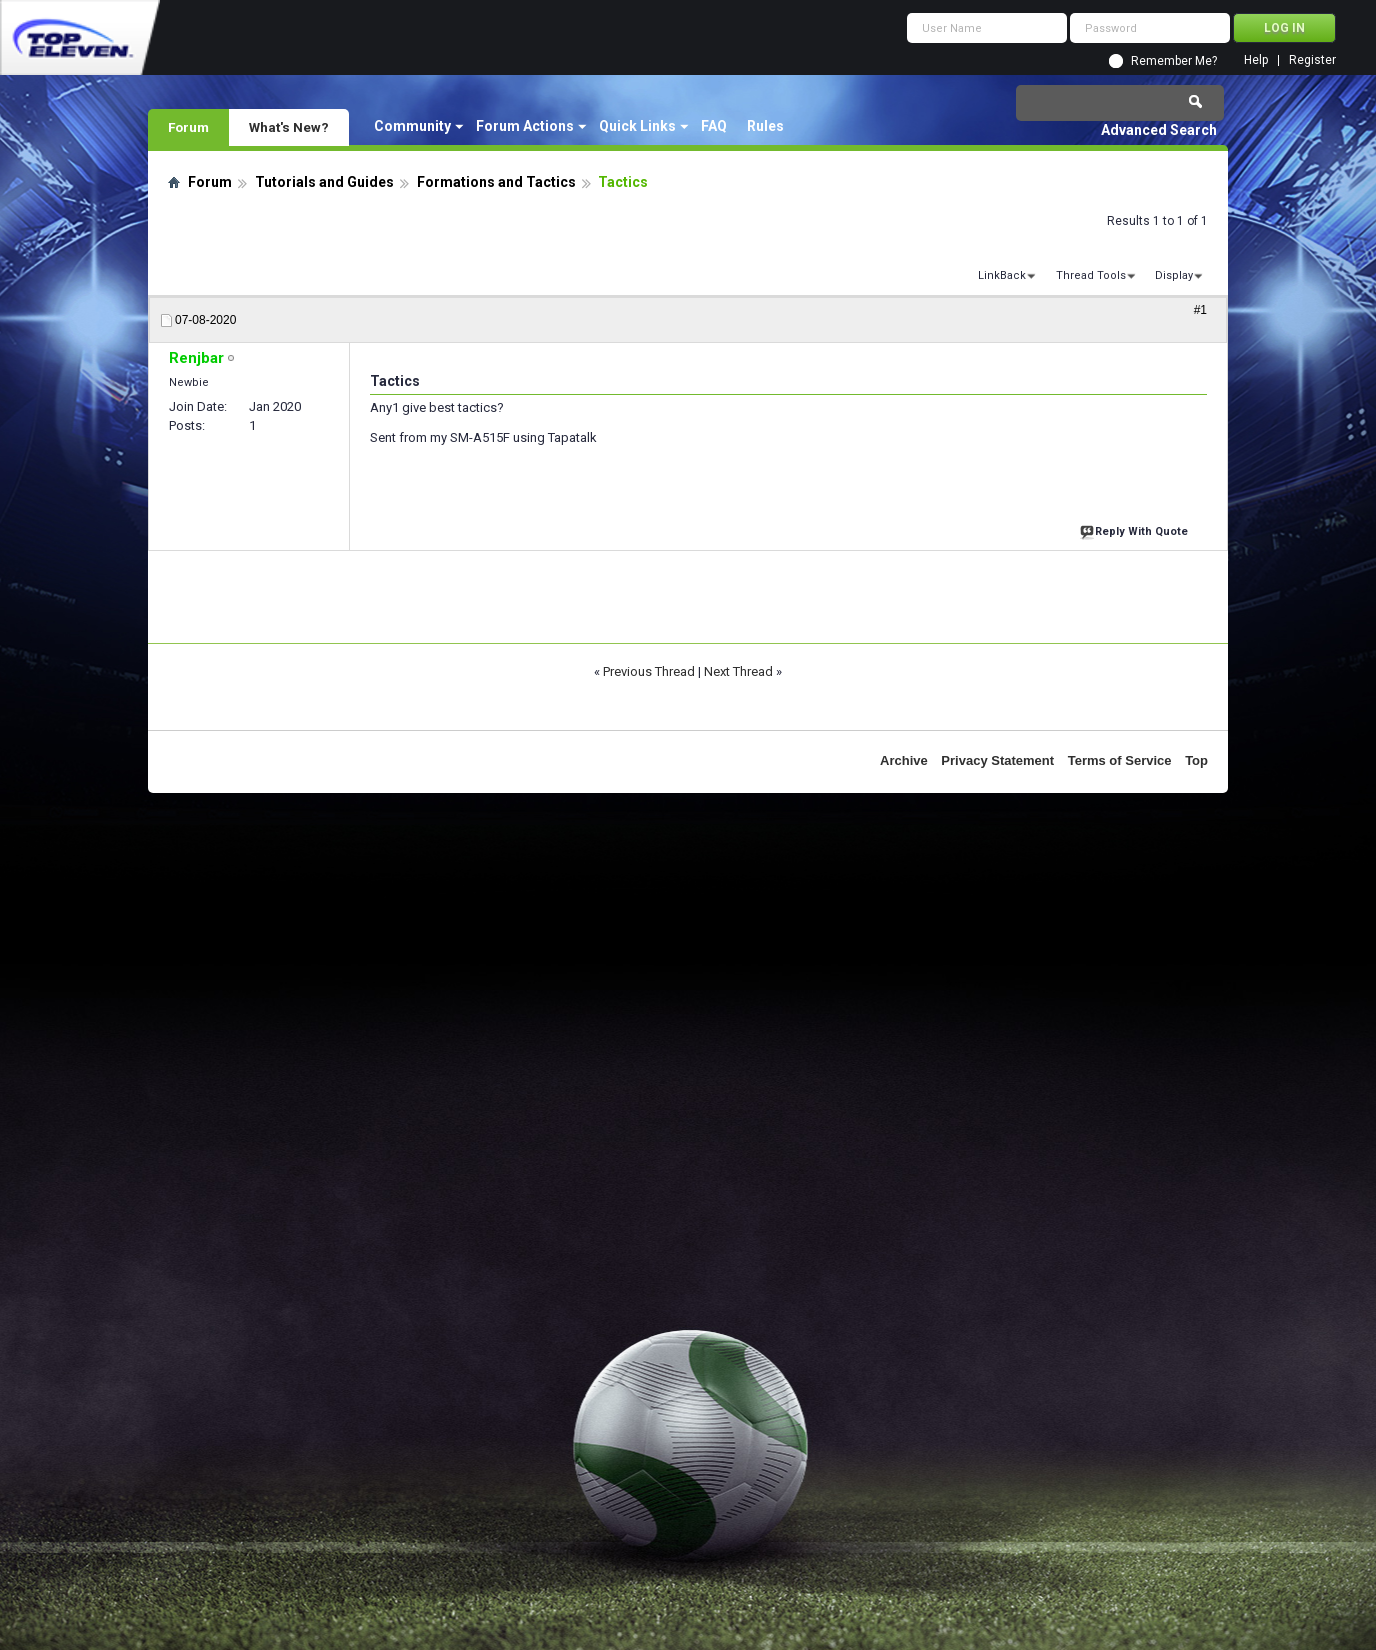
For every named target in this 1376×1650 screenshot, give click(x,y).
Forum (188, 127)
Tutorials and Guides (324, 182)
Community (412, 126)
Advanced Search (1159, 130)
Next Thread (738, 671)
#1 (1200, 310)
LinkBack (1002, 275)
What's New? (289, 127)
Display (1174, 275)
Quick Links (637, 126)
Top (1196, 760)
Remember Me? (1174, 61)
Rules (765, 126)
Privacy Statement (997, 760)
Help (1256, 60)
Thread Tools (1091, 275)
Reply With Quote (1136, 529)
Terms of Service (1120, 760)
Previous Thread (649, 671)
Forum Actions (525, 126)
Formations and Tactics (496, 182)
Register (1312, 60)
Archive (904, 760)
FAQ (714, 126)
